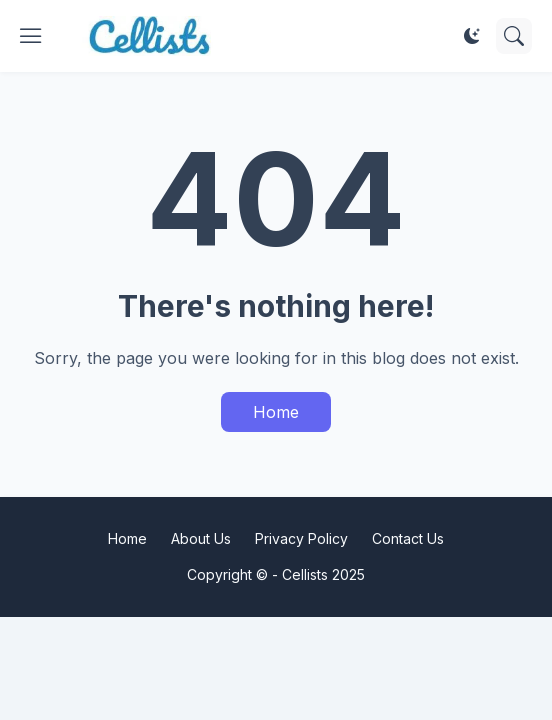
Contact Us (408, 538)
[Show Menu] (31, 36)
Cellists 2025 (323, 574)
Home (276, 412)
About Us (201, 538)
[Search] (514, 36)
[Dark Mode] (472, 36)
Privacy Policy (301, 538)
